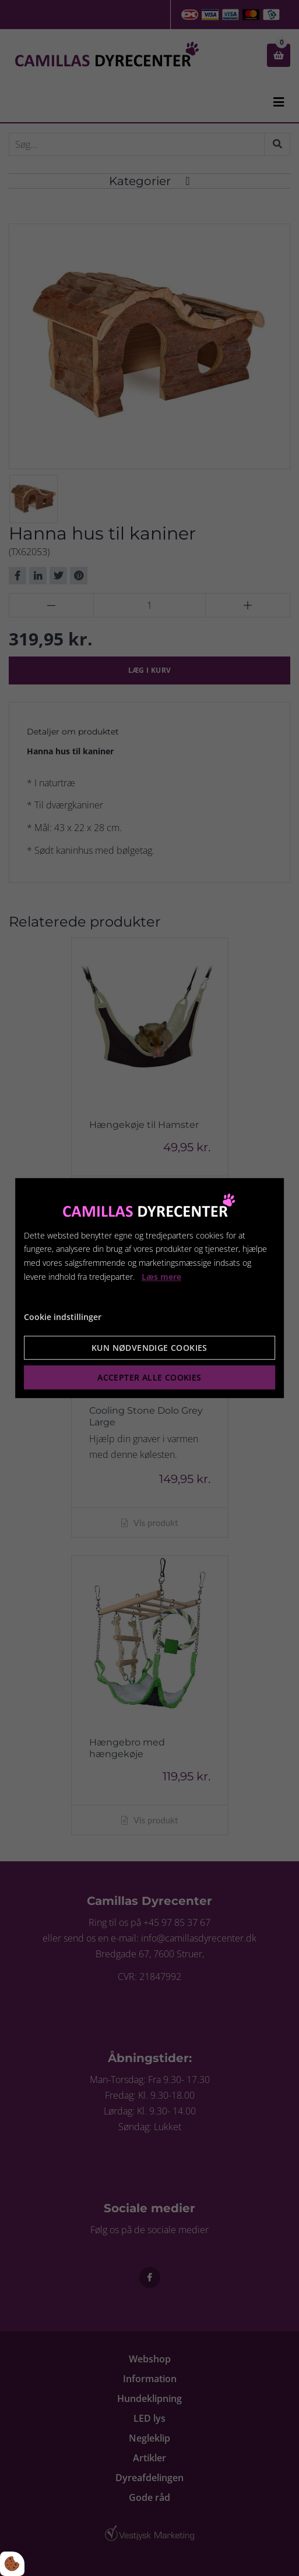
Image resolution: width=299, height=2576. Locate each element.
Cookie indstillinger (62, 1316)
